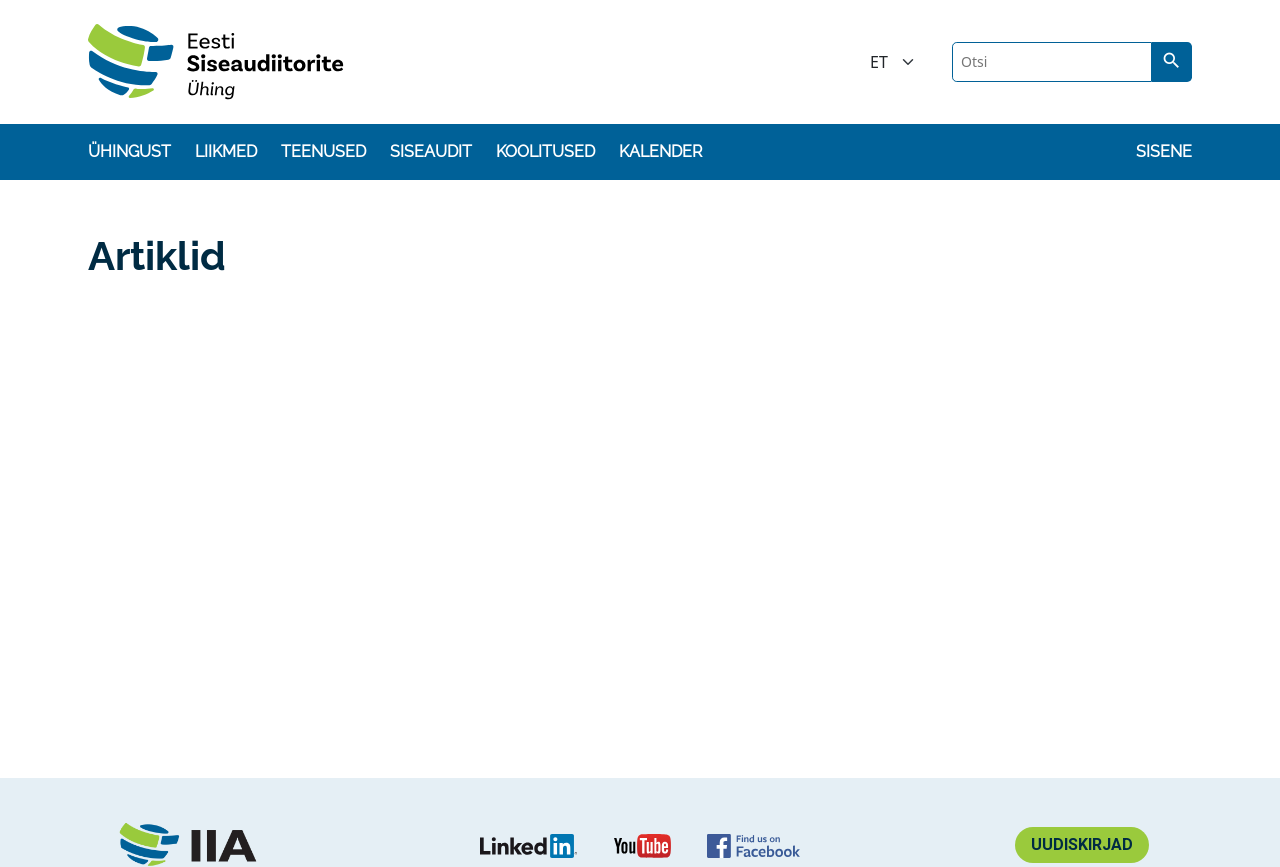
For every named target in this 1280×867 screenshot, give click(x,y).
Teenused (323, 151)
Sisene (1164, 151)
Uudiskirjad (1082, 844)
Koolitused (545, 151)
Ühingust (129, 151)
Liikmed (226, 151)
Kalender (660, 151)
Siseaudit (431, 151)
